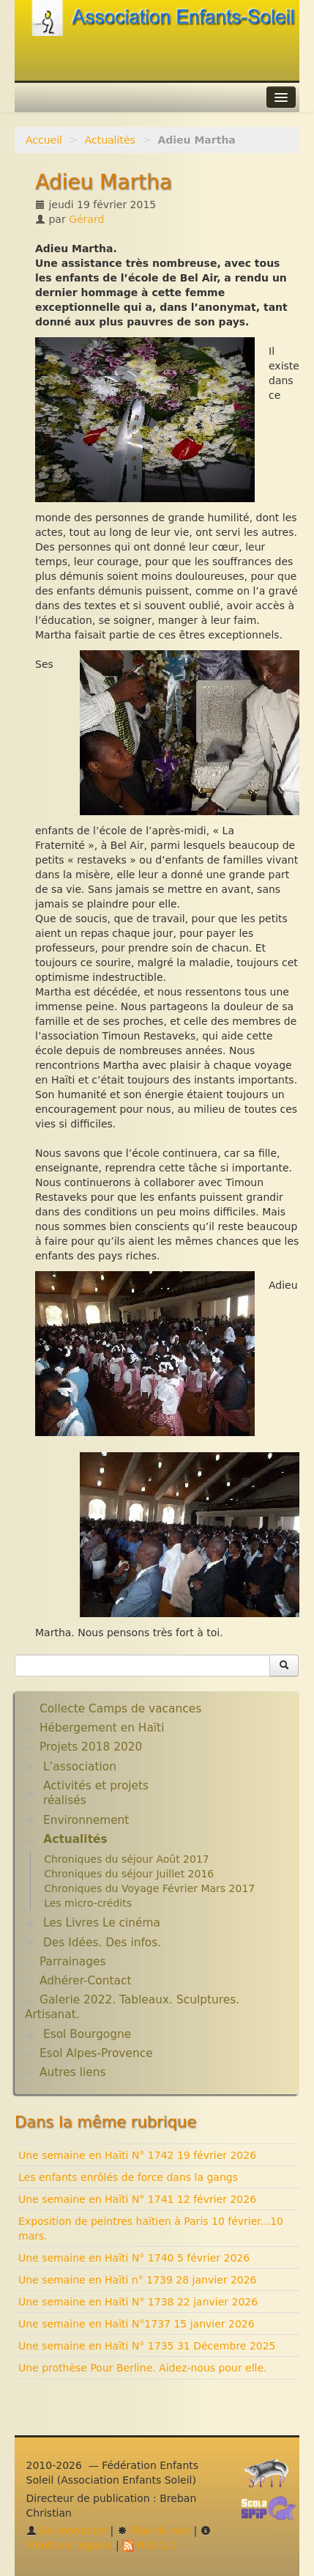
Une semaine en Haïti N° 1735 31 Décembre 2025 (147, 2346)
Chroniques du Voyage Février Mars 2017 (149, 1888)
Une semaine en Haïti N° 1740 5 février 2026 (134, 2258)
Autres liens (72, 2072)
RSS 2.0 (149, 2545)
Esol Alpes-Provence (96, 2053)
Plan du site (153, 2530)
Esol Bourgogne (87, 2034)
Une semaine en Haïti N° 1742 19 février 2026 (137, 2155)
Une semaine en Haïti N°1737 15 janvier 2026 (136, 2324)
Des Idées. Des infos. (102, 1942)
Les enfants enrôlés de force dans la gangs (128, 2177)
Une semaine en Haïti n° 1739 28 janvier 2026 (137, 2280)
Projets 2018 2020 (91, 1746)
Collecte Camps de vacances (120, 1708)
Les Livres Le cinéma (101, 1922)
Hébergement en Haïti (102, 1727)
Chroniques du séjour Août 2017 (126, 1859)
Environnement (86, 1820)
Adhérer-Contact (85, 1980)
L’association (79, 1766)
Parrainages (73, 1961)
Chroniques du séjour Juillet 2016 (129, 1874)
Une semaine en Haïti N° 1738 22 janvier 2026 (138, 2302)
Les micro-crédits (88, 1903)
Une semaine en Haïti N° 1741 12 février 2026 (137, 2199)
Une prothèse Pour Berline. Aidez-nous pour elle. (142, 2368)
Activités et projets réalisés (96, 1793)
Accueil (44, 140)
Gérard (86, 219)
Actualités (110, 140)
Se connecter (67, 2530)
